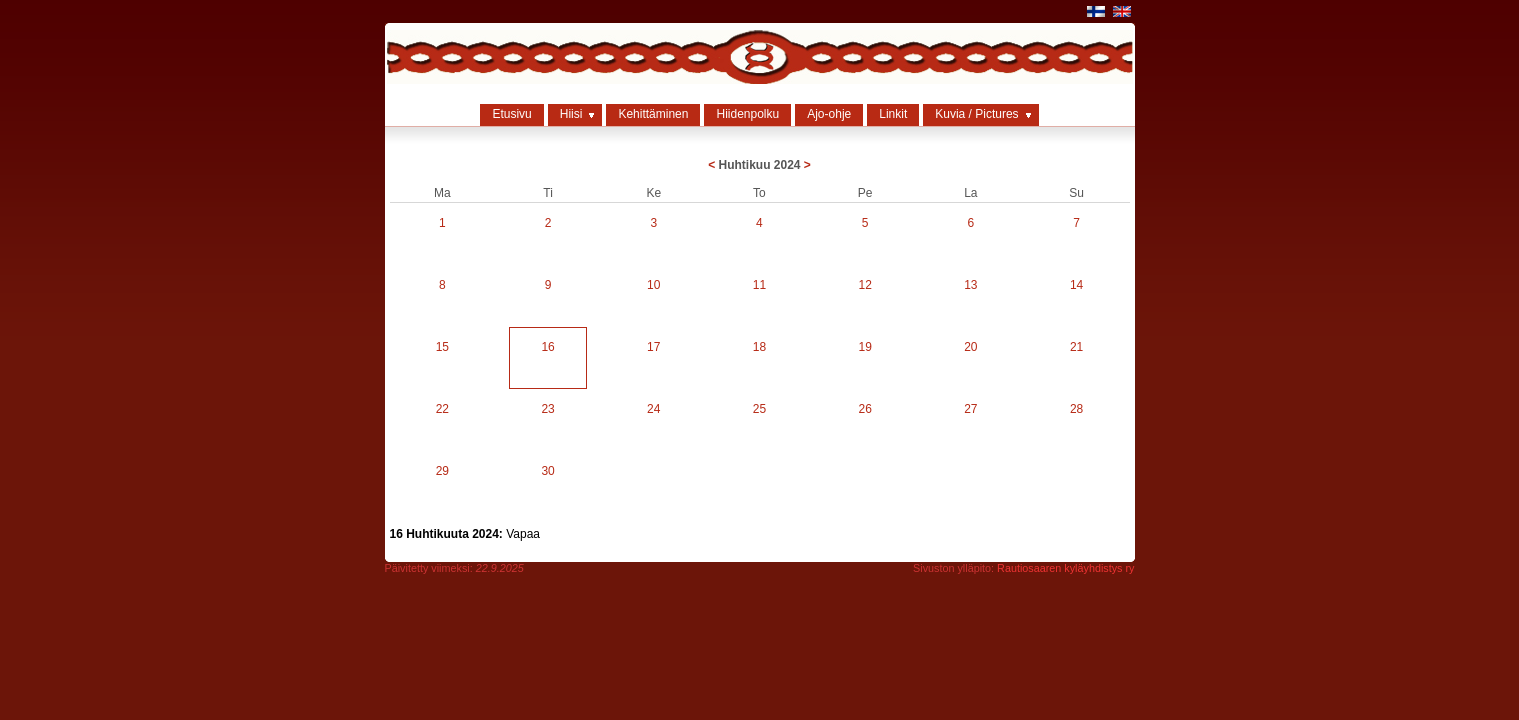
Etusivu (511, 114)
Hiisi (571, 114)
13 (970, 285)
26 (864, 409)
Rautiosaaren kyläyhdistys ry (1065, 568)
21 (1076, 347)
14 (1076, 285)
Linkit (893, 114)
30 (547, 471)
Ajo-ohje (829, 114)
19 (864, 347)
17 (653, 347)
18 (759, 347)
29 (442, 471)
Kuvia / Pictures (976, 114)
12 (864, 285)
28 (1076, 409)
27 (970, 409)
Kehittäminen (653, 114)
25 (759, 409)
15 (442, 347)
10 (653, 285)
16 (547, 347)
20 (970, 347)
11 (759, 285)
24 (653, 409)
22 (442, 409)
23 (547, 409)
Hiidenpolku (747, 114)
